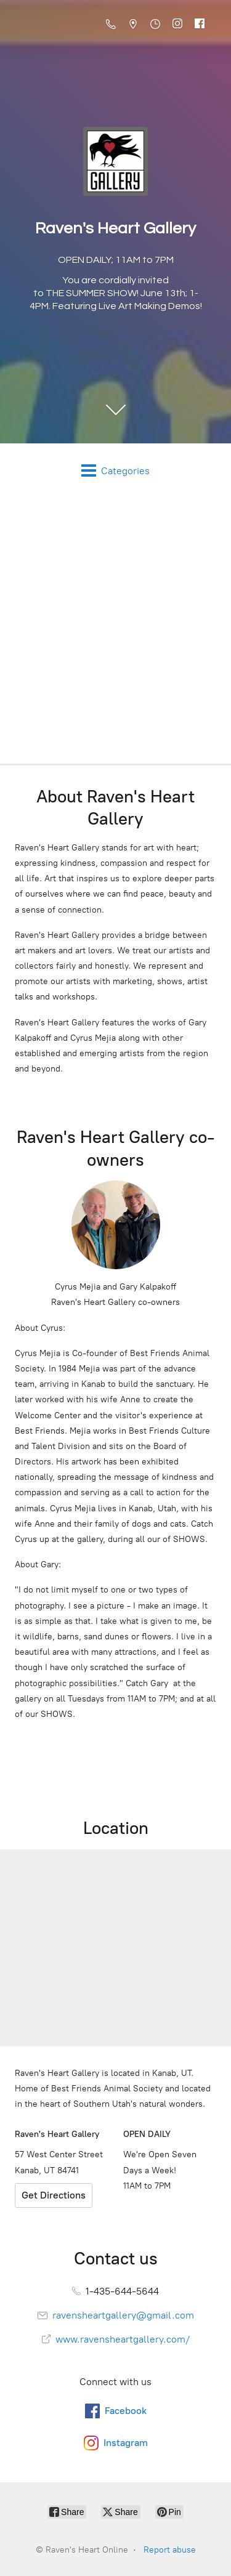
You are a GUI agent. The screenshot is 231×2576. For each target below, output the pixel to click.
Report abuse (170, 2550)
